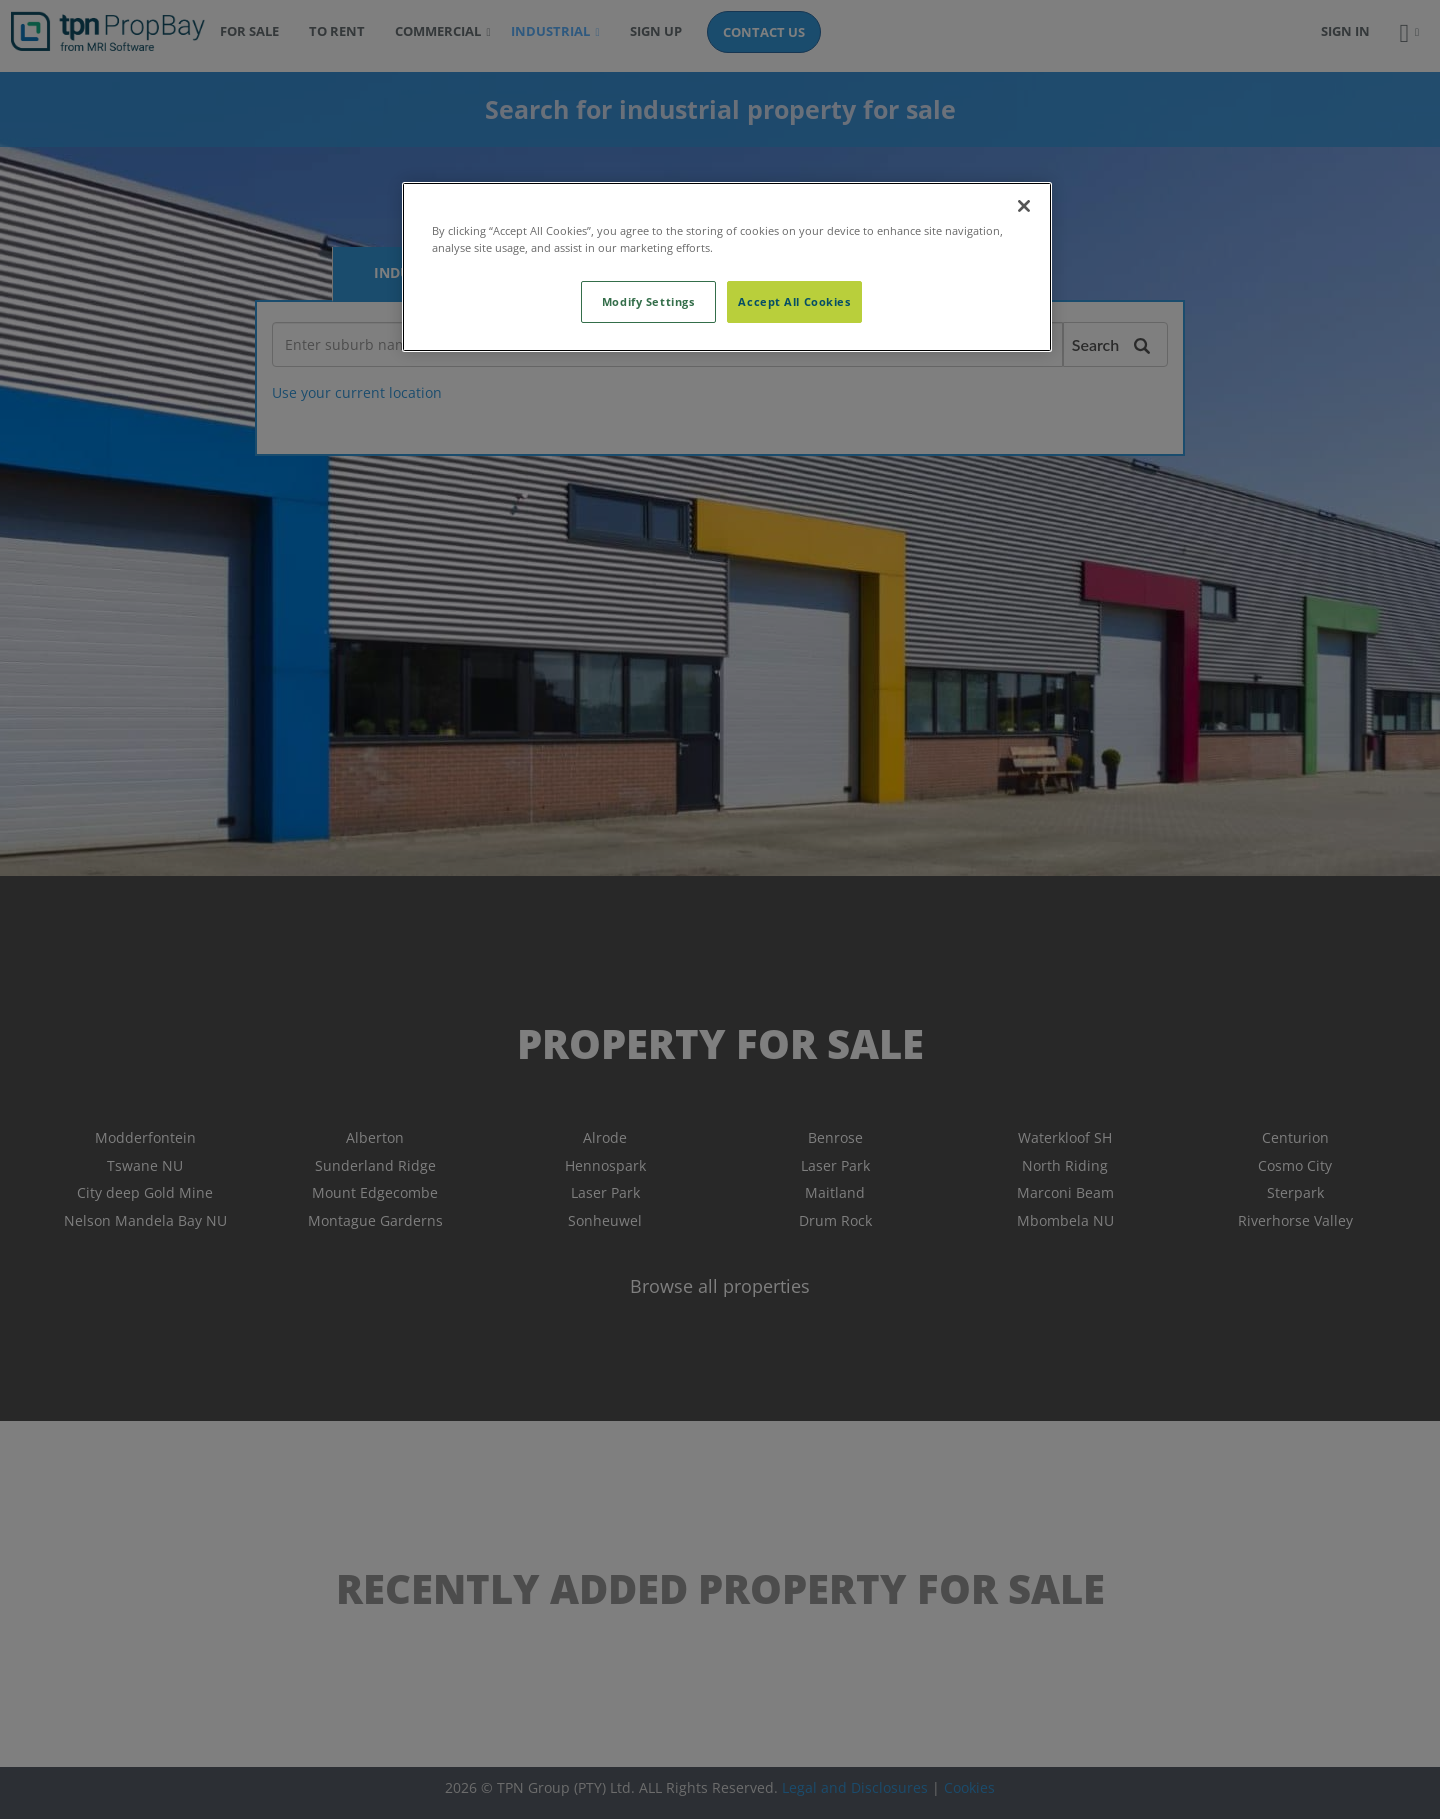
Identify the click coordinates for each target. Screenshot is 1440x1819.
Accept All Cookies (794, 301)
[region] (727, 267)
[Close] (1024, 206)
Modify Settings (648, 301)
